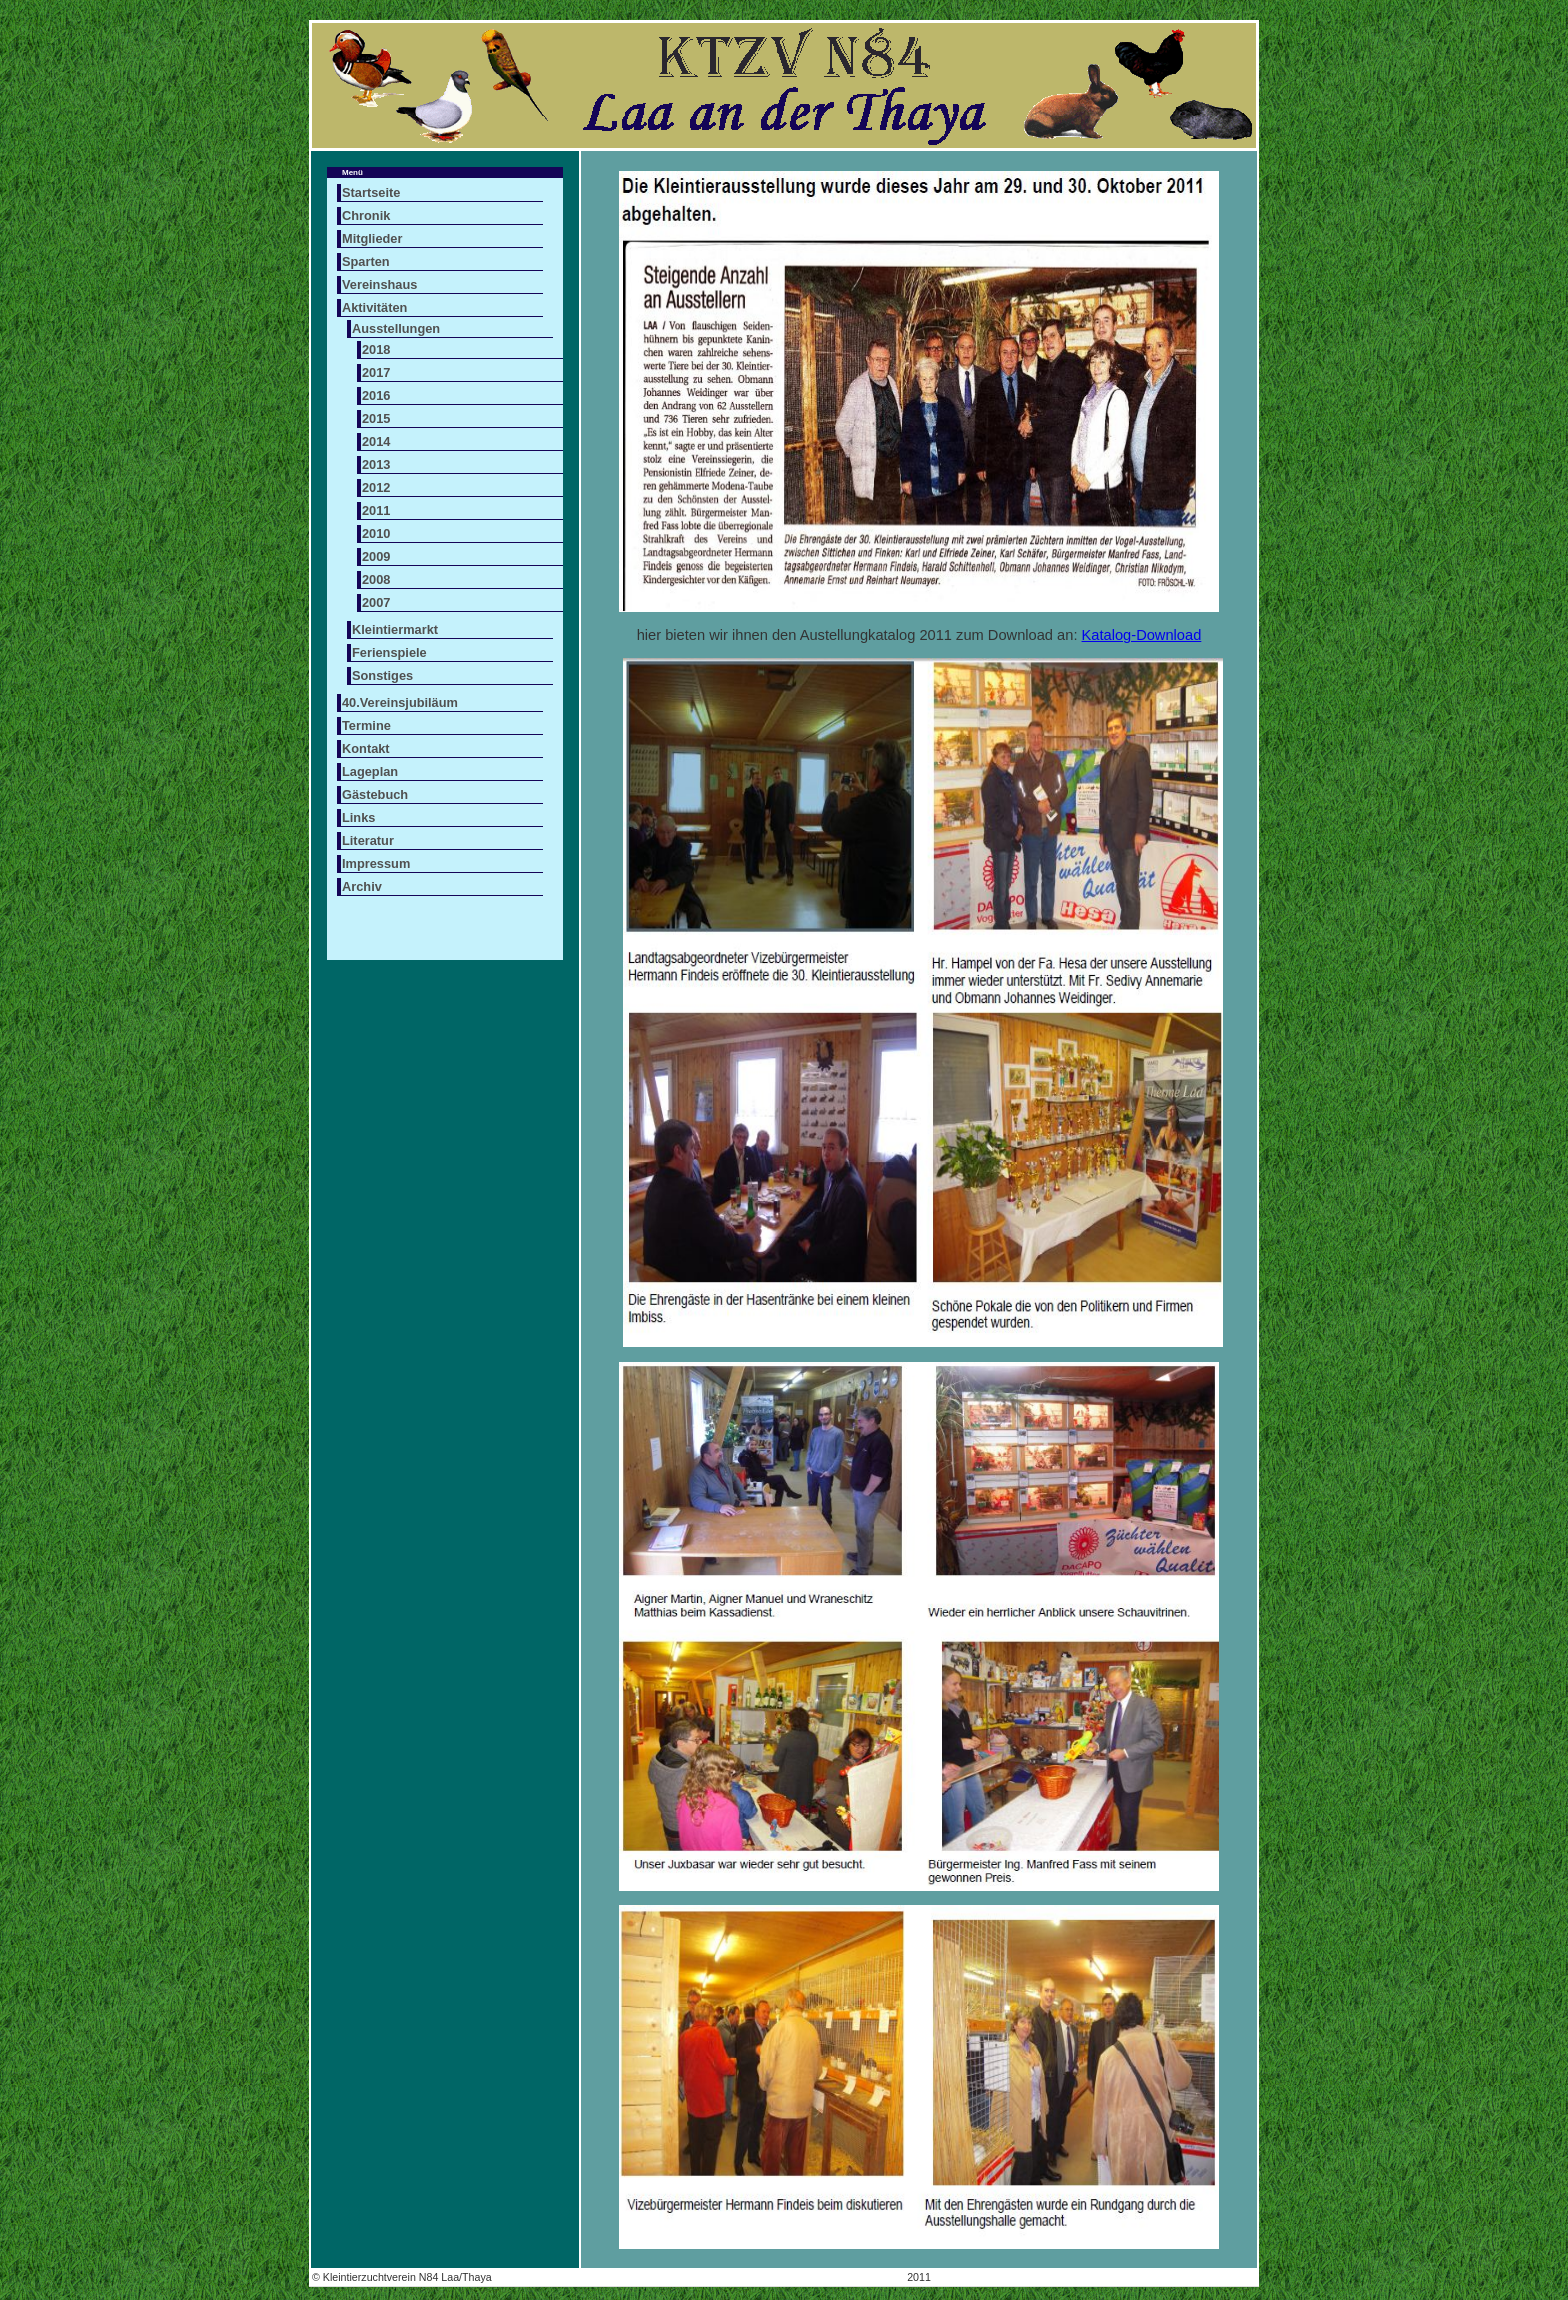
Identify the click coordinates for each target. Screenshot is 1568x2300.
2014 (376, 441)
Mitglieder (372, 238)
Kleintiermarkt (395, 629)
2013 (376, 464)
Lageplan (370, 771)
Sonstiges (382, 675)
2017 (376, 372)
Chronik (366, 215)
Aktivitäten (374, 307)
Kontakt (366, 748)
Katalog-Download (1142, 635)
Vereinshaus (379, 284)
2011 (376, 510)
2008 (376, 579)
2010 (376, 533)
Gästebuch (375, 794)
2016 (376, 395)
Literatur (368, 840)
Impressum (376, 863)
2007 (376, 602)
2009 (376, 556)
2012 (376, 487)
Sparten (366, 261)
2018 (376, 349)
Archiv (362, 886)
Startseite (371, 192)
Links (358, 817)
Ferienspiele (389, 652)
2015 (376, 418)
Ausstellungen (396, 328)
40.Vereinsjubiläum (400, 702)
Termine (366, 725)
